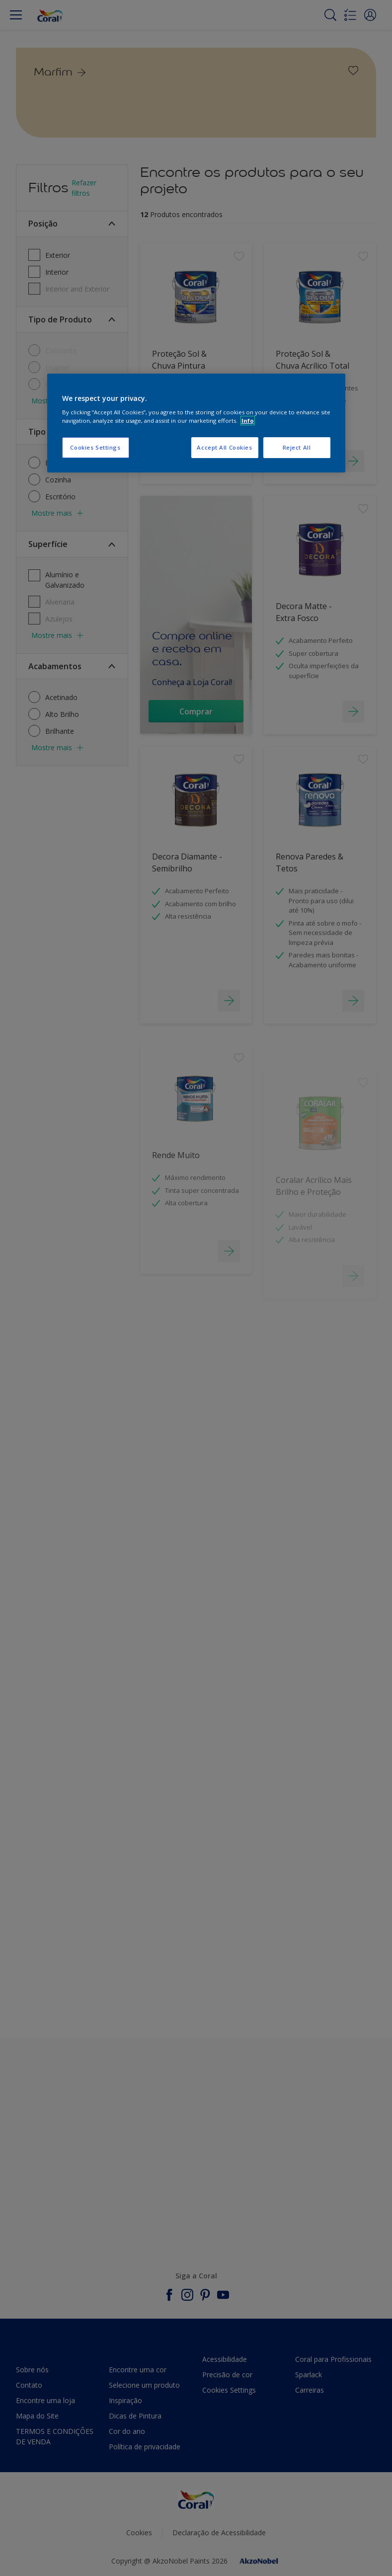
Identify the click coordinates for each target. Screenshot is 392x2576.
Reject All (297, 448)
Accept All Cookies (224, 448)
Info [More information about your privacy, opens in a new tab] (247, 420)
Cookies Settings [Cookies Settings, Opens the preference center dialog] (95, 448)
